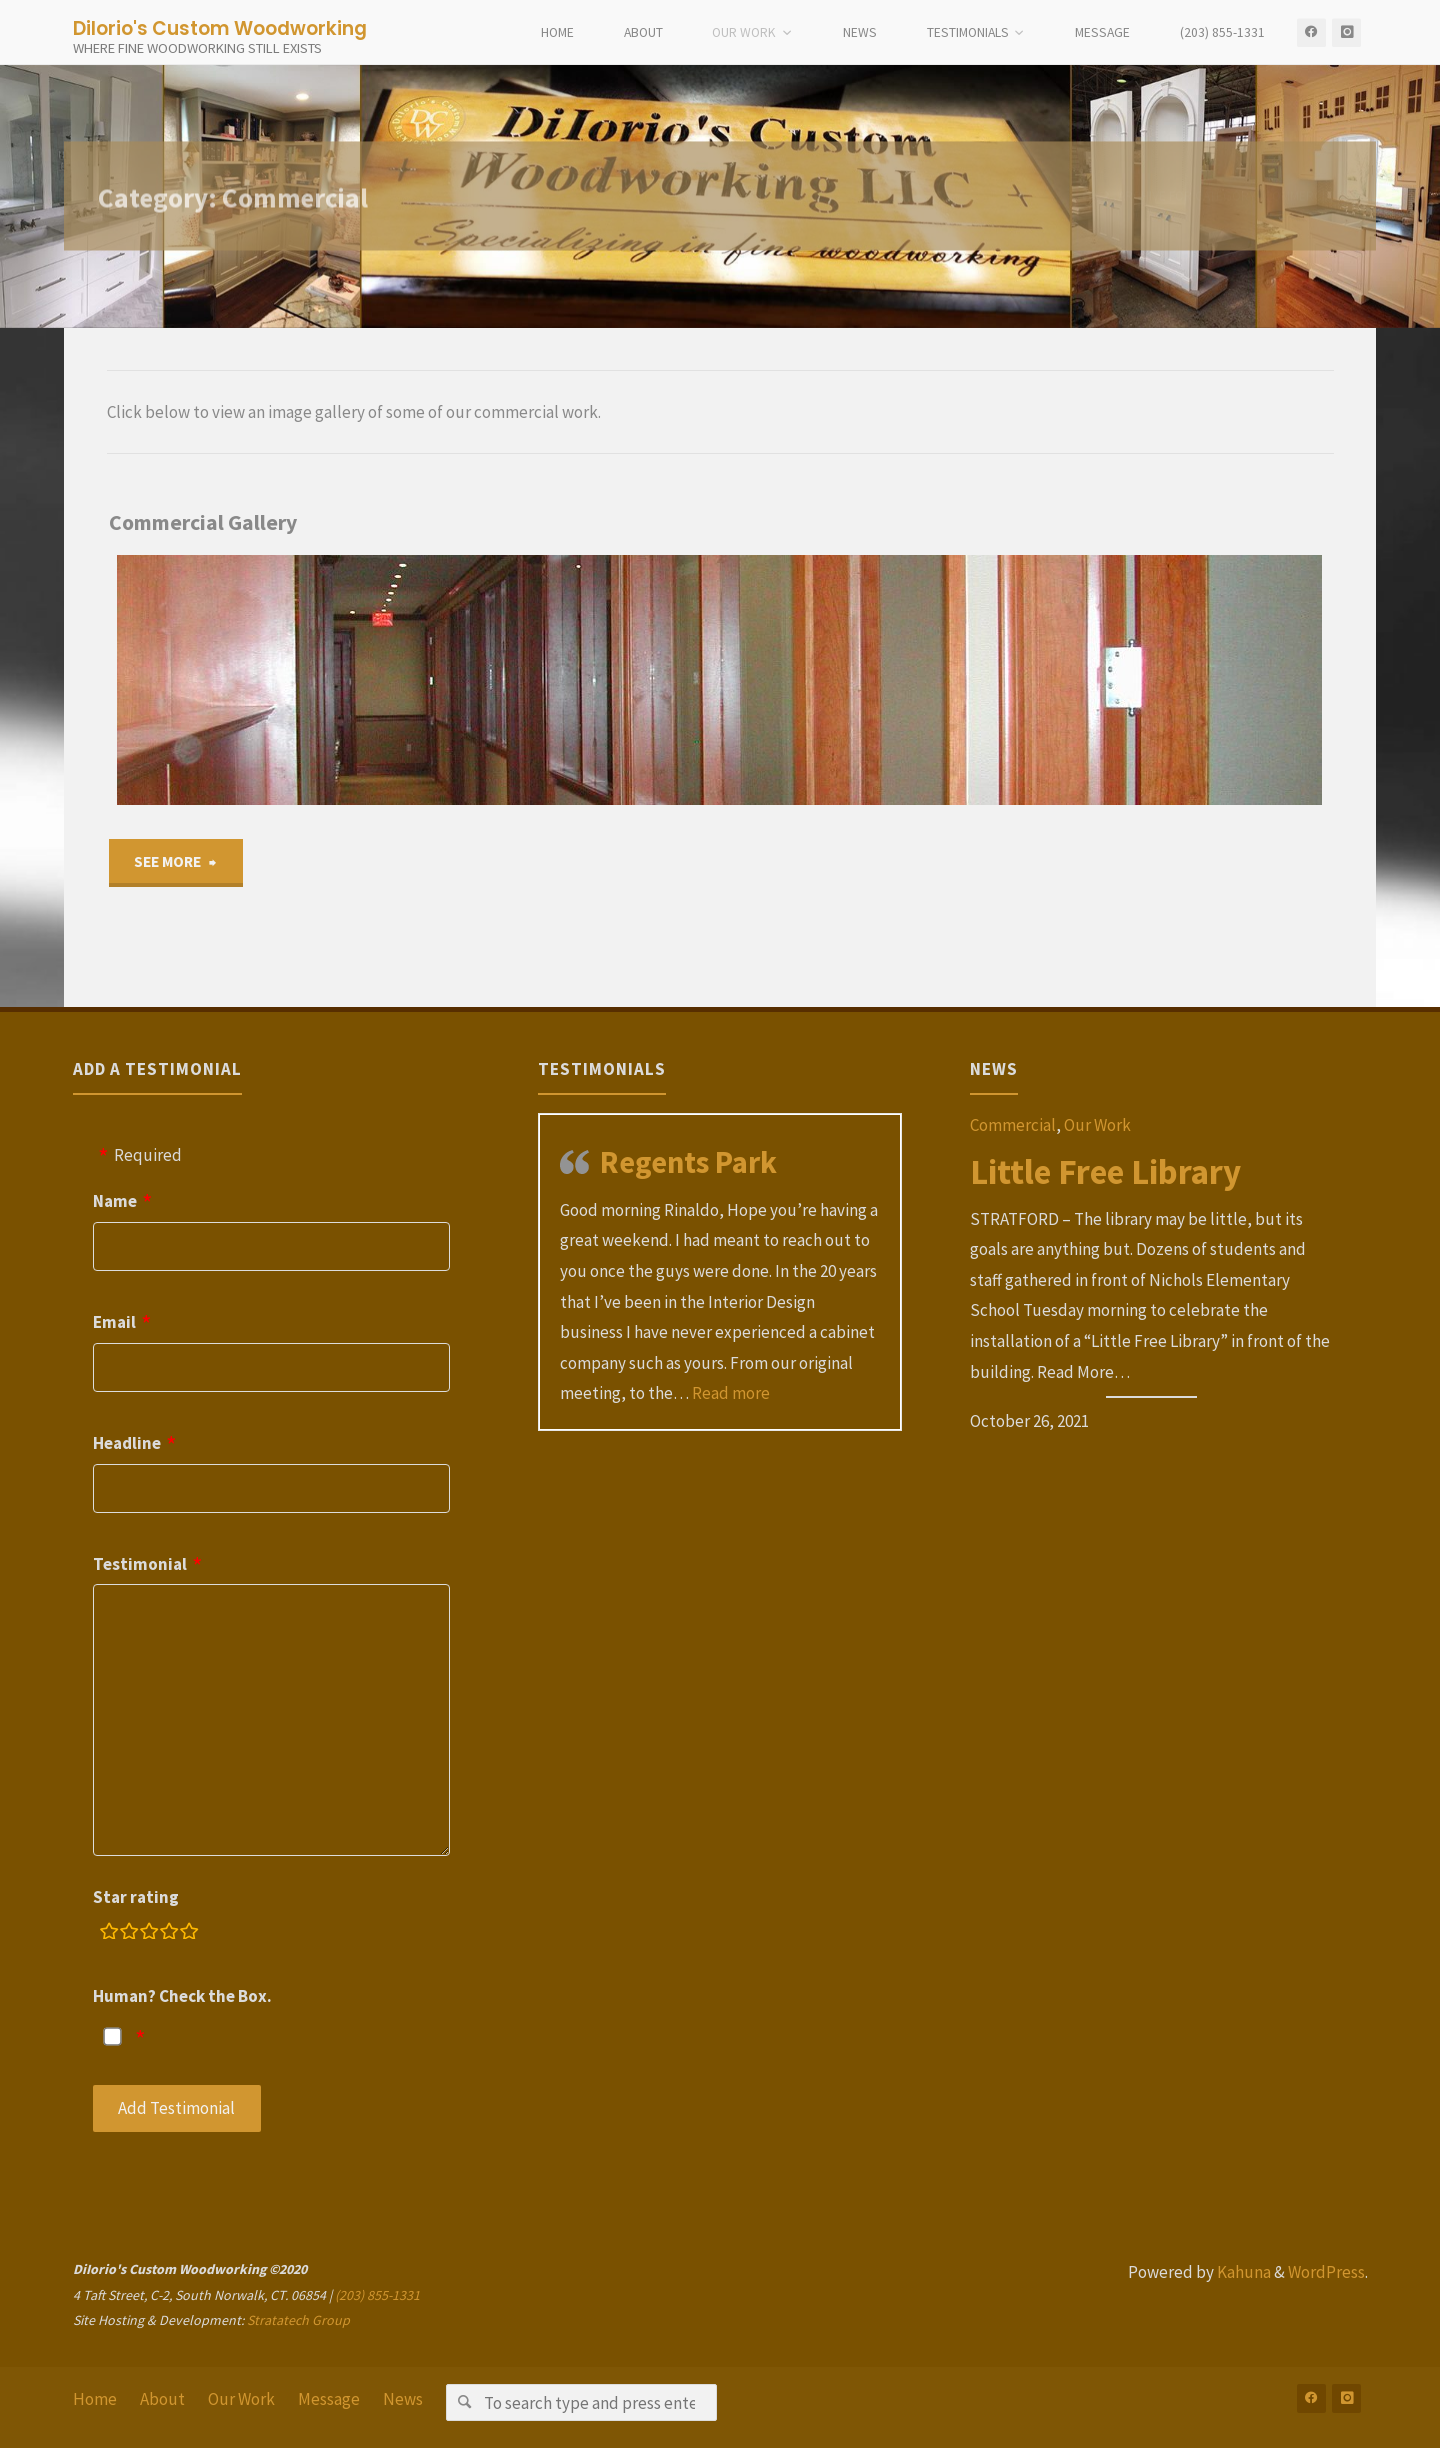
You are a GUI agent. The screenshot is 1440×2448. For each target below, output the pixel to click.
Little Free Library (1105, 1172)
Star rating (136, 1897)
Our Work (1097, 1125)
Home (95, 2399)
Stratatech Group (298, 2320)
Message (329, 2399)
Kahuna (1242, 2272)
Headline (127, 1443)
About (162, 2399)
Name (115, 1201)
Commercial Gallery (203, 522)
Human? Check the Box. (182, 1996)
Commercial (1013, 1125)
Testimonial (140, 1564)
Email (114, 1322)
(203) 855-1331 (377, 2295)
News (403, 2399)
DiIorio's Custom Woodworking (220, 27)
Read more (731, 1393)
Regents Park (688, 1162)
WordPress (1326, 2272)
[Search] (464, 2402)
